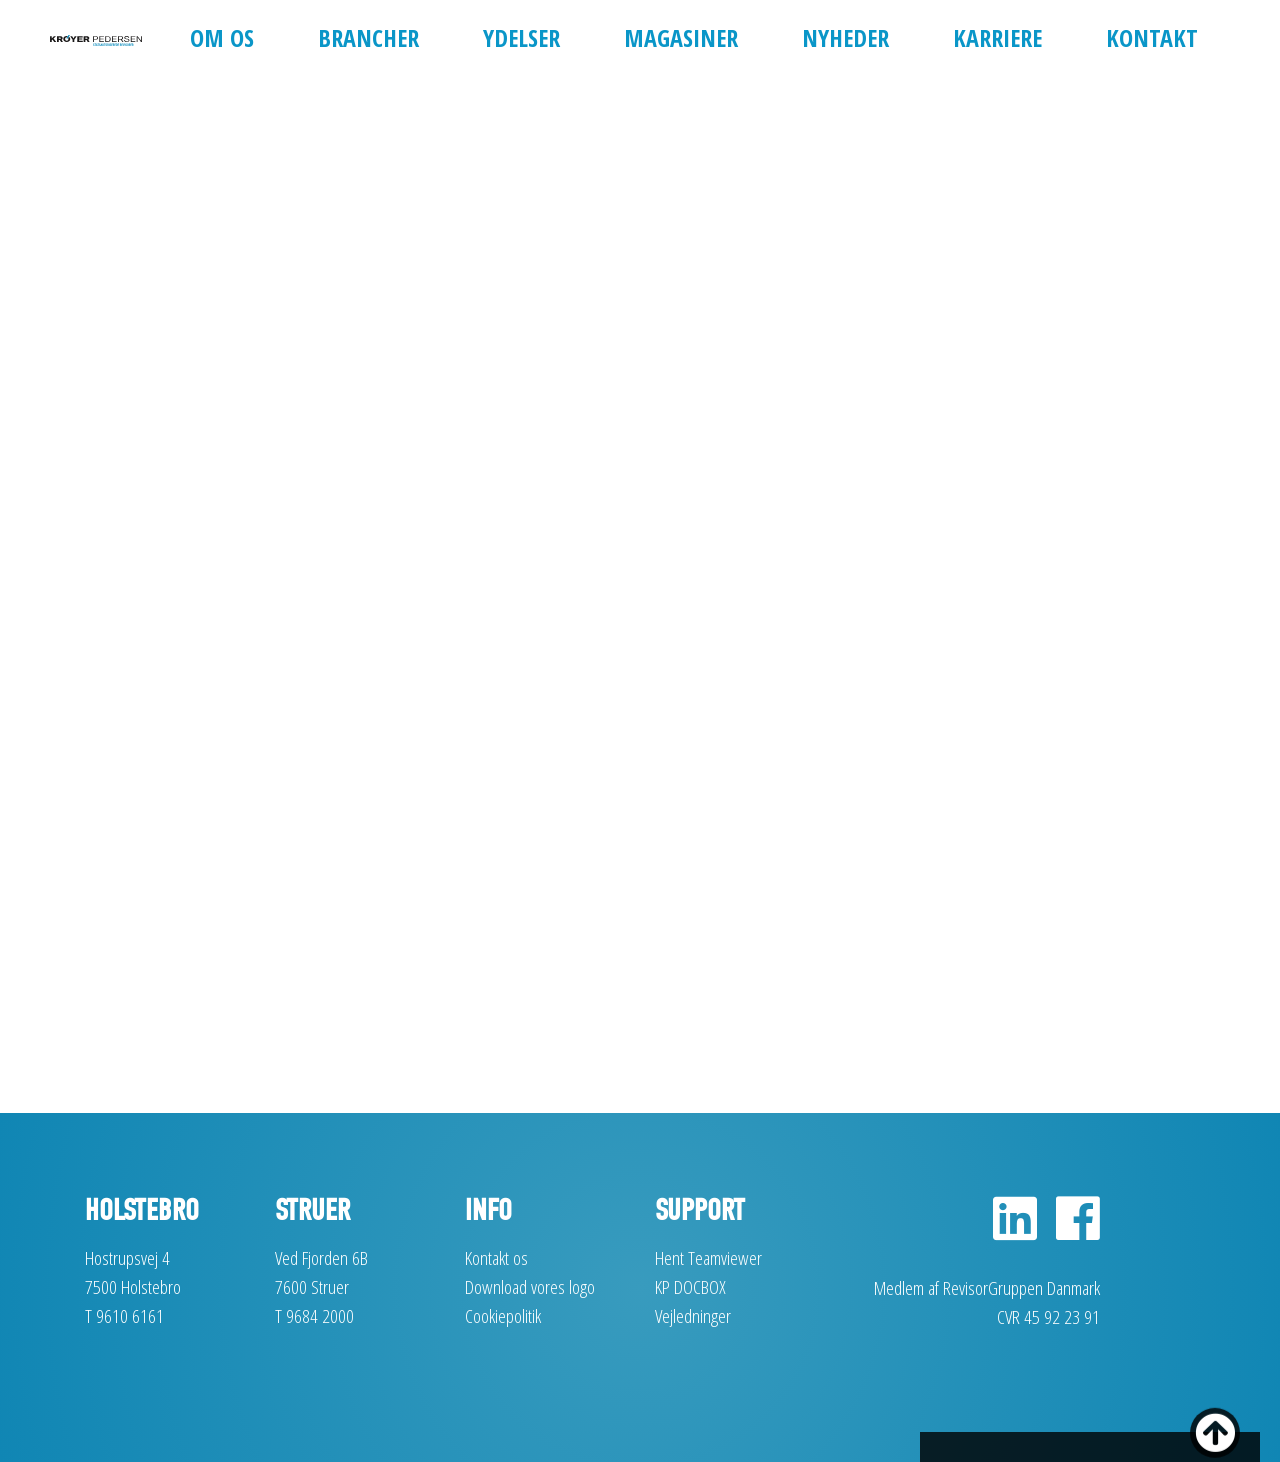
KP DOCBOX (690, 1286)
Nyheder (845, 37)
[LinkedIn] (1015, 1229)
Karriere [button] (997, 37)
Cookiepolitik (503, 1315)
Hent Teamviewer (708, 1257)
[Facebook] (1070, 1229)
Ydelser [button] (521, 37)
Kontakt (1152, 37)
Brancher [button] (368, 37)
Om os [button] (222, 37)
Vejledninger (693, 1315)
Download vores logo (530, 1286)
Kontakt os (496, 1257)
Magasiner (681, 37)
